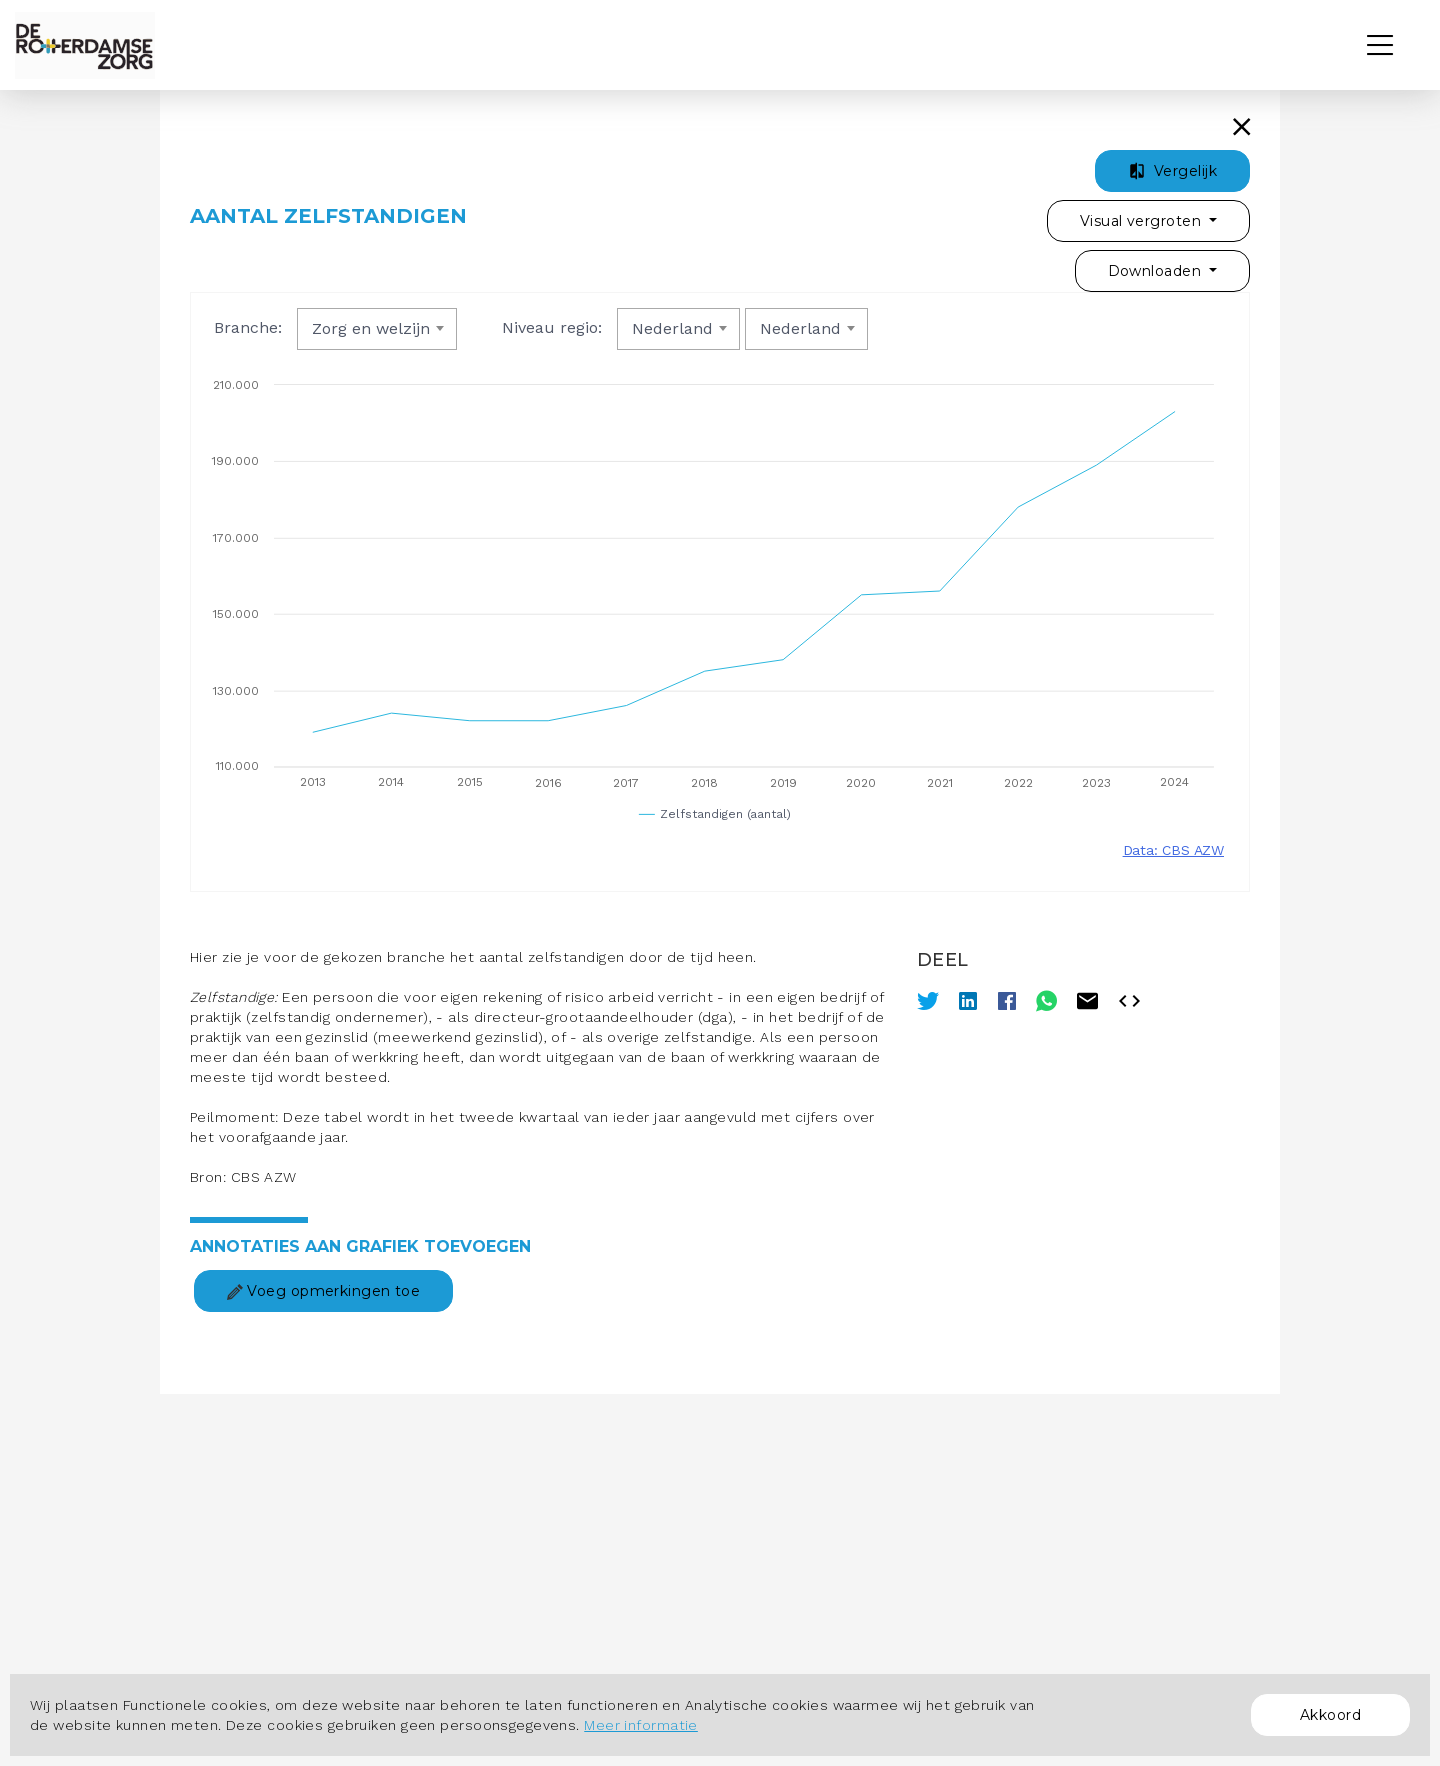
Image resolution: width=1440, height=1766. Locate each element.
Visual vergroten (1142, 221)
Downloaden (1157, 271)
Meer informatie (641, 1725)
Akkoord (1330, 1715)
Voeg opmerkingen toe (323, 1291)
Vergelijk (1172, 171)
